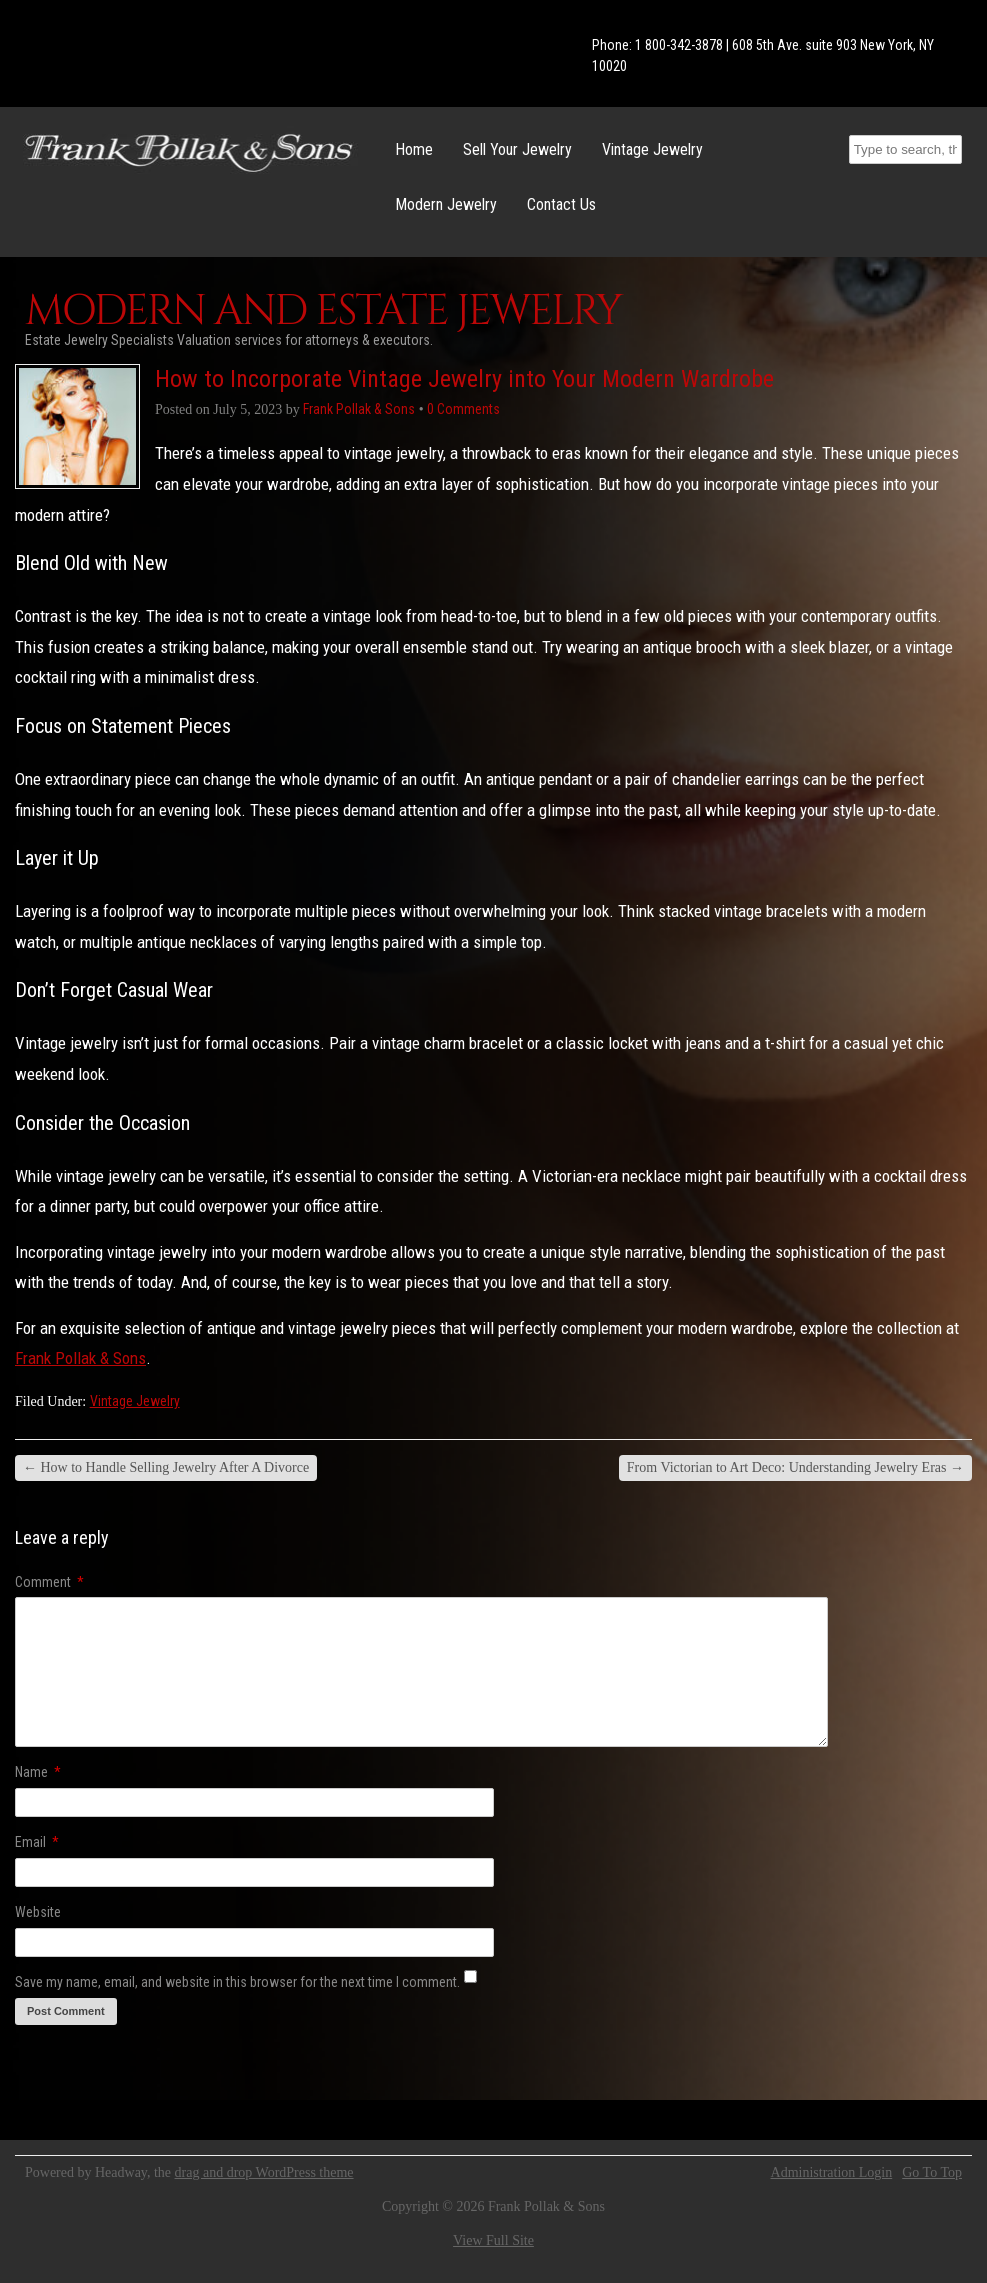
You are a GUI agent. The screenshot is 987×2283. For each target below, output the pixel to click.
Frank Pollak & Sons (80, 1358)
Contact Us (561, 204)
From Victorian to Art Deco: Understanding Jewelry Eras (795, 1467)
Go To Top (932, 2173)
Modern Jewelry (446, 204)
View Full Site (493, 2240)
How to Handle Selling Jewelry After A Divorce (166, 1467)
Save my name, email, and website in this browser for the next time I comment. (237, 1982)
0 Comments (463, 409)
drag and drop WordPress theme (264, 2172)
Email (37, 1842)
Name (38, 1772)
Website (38, 1912)
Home (414, 149)
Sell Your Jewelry (517, 149)
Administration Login (832, 2173)
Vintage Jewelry (652, 149)
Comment (49, 1582)
